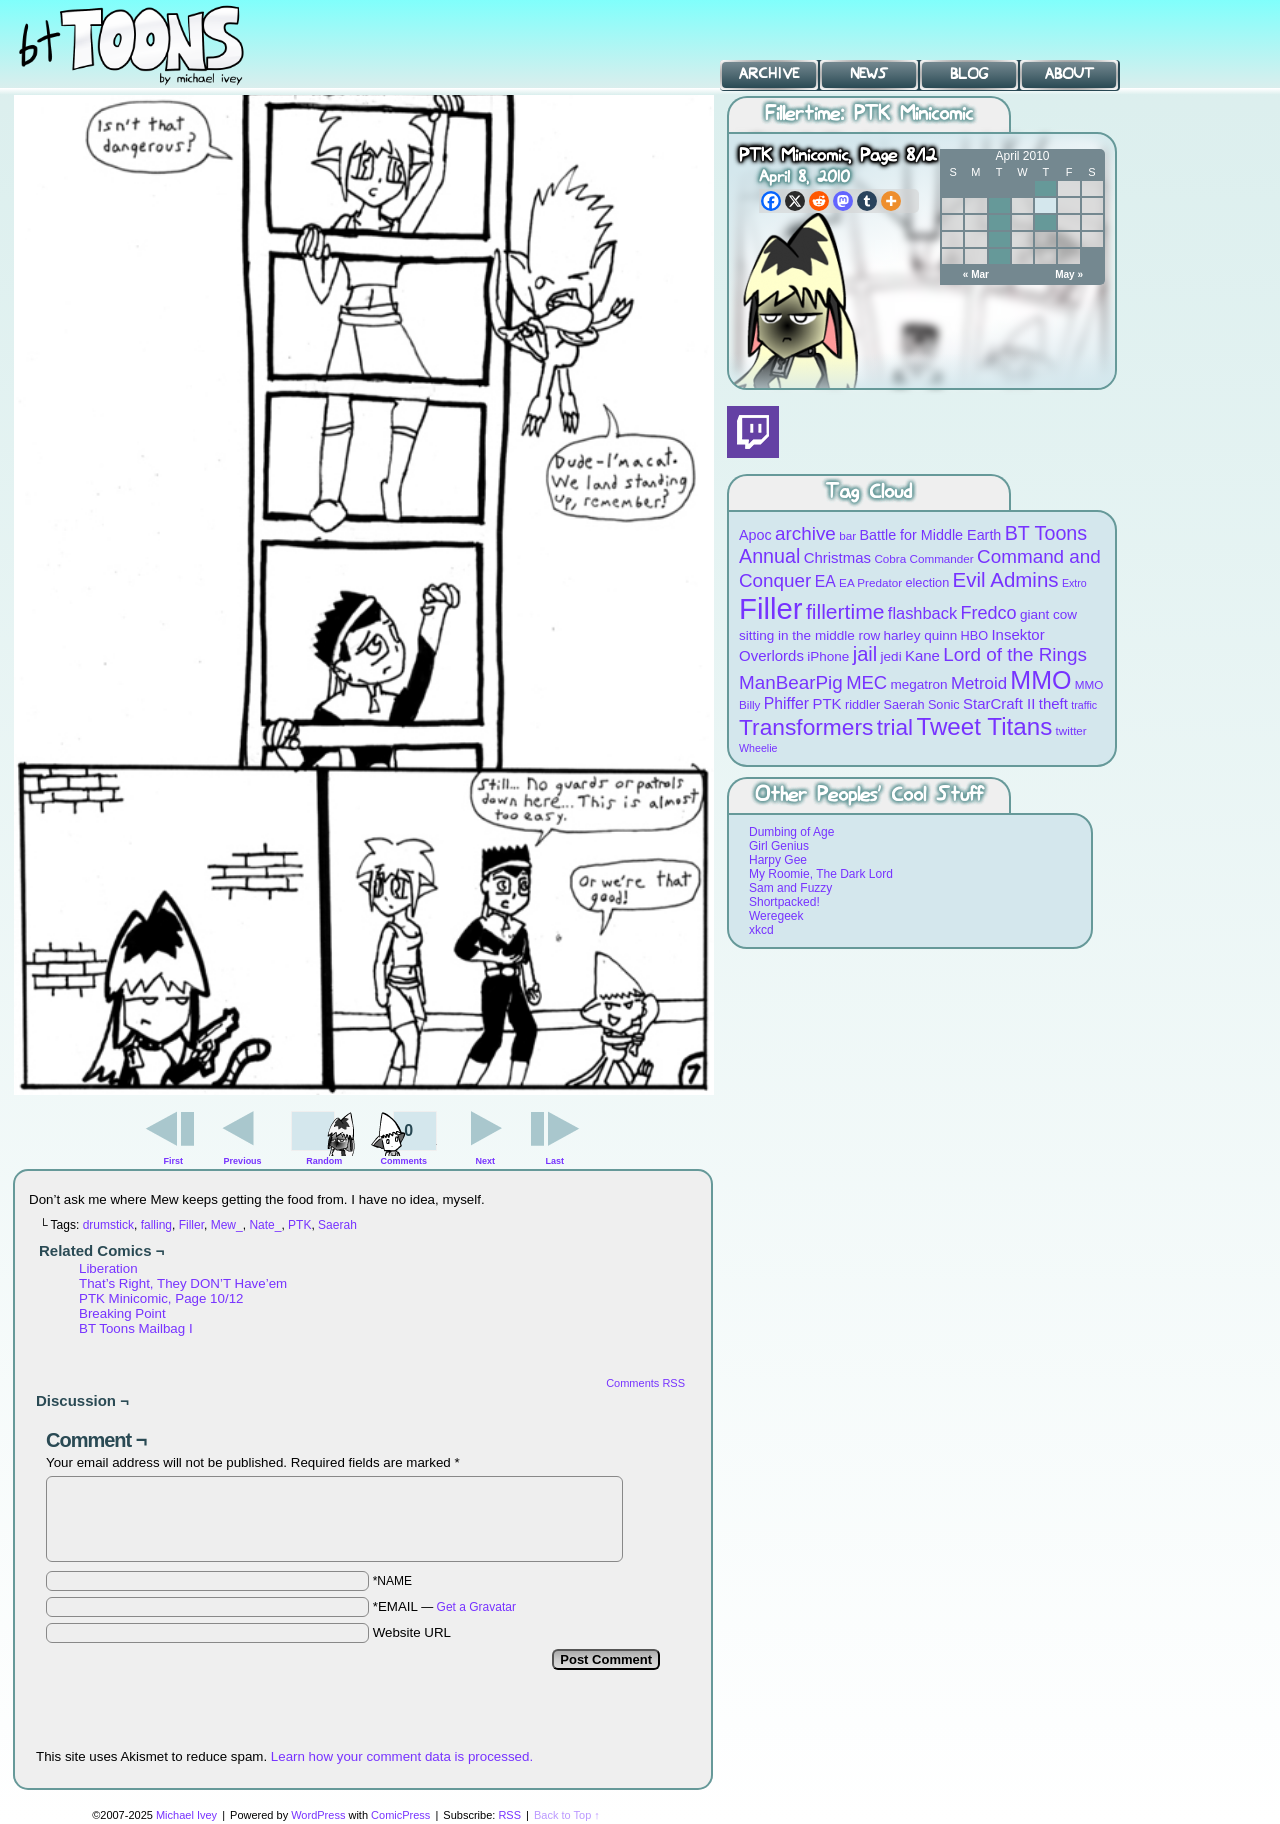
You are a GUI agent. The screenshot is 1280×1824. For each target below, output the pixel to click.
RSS (509, 1815)
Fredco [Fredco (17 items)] (988, 613)
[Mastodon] (843, 201)
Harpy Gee (778, 860)
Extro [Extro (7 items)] (1074, 583)
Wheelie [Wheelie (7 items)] (758, 748)
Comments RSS (645, 1383)
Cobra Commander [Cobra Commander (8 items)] (923, 558)
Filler (191, 1225)
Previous (243, 1161)
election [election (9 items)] (927, 582)
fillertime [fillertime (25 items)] (845, 611)
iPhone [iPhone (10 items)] (828, 656)
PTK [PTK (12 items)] (826, 703)
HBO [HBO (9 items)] (975, 635)
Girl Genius (779, 846)
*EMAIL (444, 1606)
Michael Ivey (186, 1815)
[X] (795, 201)
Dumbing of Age (791, 832)
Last (554, 1161)
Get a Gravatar (476, 1607)
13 (999, 222)
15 (1045, 222)
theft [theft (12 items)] (1053, 703)
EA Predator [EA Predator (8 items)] (870, 582)
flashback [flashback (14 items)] (922, 613)
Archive (769, 74)
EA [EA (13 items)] (825, 581)
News (869, 74)
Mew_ (227, 1225)
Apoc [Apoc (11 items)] (755, 535)
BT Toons (150, 44)
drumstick (108, 1225)
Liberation (108, 1268)
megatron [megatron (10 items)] (919, 684)
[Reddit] (819, 201)
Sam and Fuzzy (790, 888)
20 (999, 239)
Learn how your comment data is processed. (402, 1756)
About (1069, 74)
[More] (891, 201)
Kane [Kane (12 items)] (922, 655)
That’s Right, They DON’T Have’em (183, 1283)
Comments (403, 1136)
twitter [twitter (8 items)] (1071, 730)
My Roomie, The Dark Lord (821, 874)
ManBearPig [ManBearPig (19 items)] (791, 682)
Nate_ (265, 1225)
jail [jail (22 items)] (865, 654)
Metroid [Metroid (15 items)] (979, 683)
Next (486, 1161)
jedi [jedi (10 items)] (891, 656)
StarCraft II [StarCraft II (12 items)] (999, 703)
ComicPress (400, 1815)
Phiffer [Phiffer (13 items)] (786, 703)
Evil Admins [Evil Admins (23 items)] (1006, 579)
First (174, 1161)
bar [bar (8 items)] (847, 535)
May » (1069, 274)
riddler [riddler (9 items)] (862, 704)
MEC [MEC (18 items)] (866, 682)
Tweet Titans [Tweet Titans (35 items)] (984, 726)
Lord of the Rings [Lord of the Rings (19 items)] (1015, 654)
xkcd (761, 930)
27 (999, 256)
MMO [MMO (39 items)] (1040, 680)
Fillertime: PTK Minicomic (869, 114)
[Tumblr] (867, 201)
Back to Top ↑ (567, 1815)
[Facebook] (771, 201)
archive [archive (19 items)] (805, 533)
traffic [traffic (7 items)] (1084, 705)
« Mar (976, 274)
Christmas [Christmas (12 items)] (837, 557)
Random (324, 1161)
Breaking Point (122, 1313)
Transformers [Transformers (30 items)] (806, 727)
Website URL (412, 1632)
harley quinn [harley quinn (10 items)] (921, 635)
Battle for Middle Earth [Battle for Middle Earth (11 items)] (930, 535)
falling (156, 1225)
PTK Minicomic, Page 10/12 (161, 1298)
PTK (299, 1225)
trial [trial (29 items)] (895, 727)
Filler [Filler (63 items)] (771, 608)
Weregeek (776, 916)
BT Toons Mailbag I (136, 1328)
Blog (969, 74)
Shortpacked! (784, 902)
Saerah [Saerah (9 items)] (904, 704)
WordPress (318, 1815)
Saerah (337, 1225)
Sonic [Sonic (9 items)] (944, 704)
